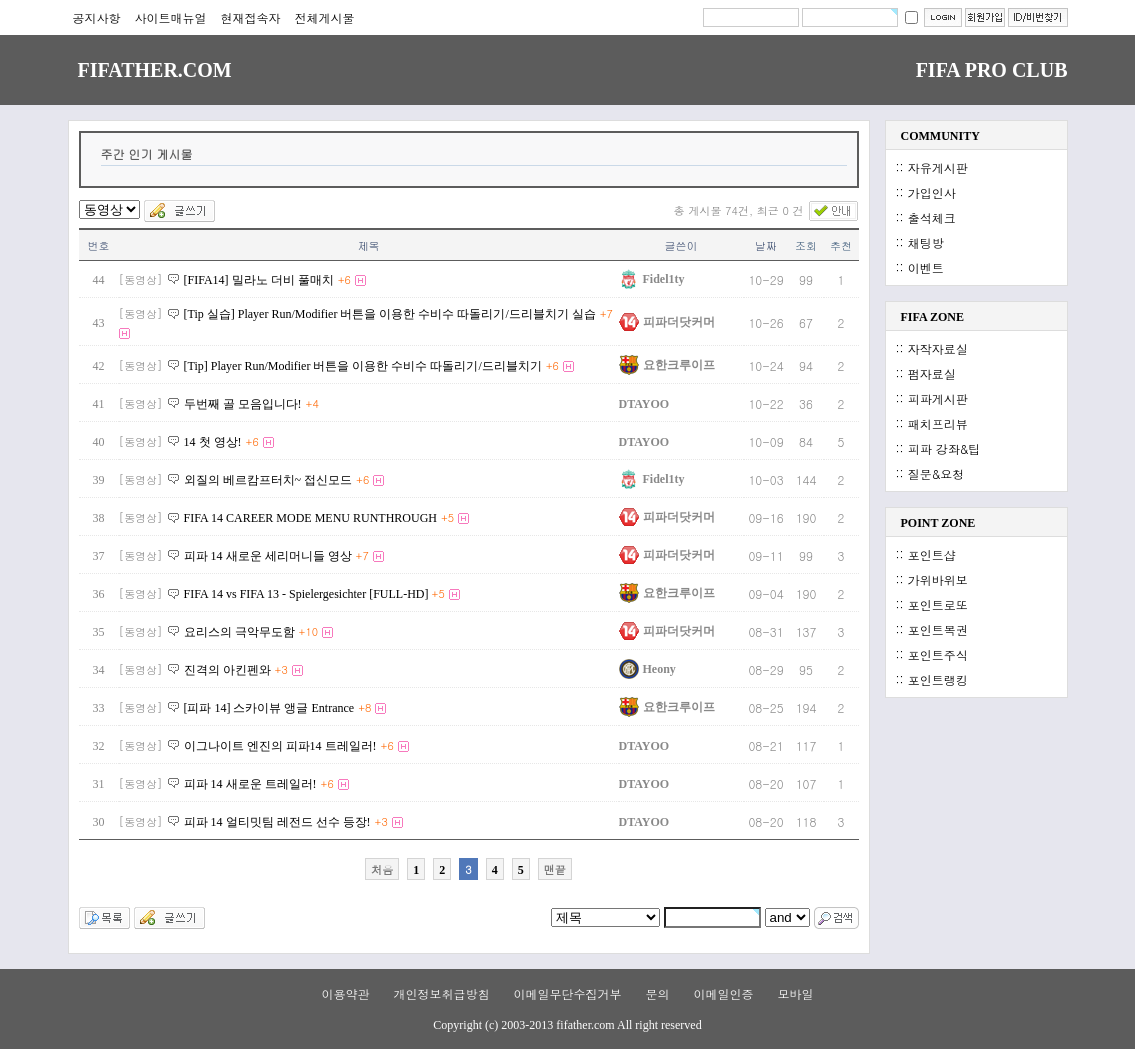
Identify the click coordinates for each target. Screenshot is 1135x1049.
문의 (658, 993)
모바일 (796, 993)
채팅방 (926, 242)
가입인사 (932, 192)
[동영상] (141, 279)
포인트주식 (938, 654)
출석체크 (932, 217)
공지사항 (97, 17)
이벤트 (926, 267)
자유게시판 (938, 167)
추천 (841, 245)
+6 (344, 279)
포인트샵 (932, 554)
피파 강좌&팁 (944, 448)
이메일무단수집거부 (567, 993)
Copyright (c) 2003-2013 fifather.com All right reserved (567, 1025)
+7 (606, 313)
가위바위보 (938, 579)
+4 (312, 403)
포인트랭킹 (938, 679)
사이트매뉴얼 (171, 17)
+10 (309, 631)
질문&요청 (936, 473)
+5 (447, 517)
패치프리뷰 (938, 423)
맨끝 (555, 869)
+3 (281, 669)
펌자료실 (932, 373)
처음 (382, 869)
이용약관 (345, 993)
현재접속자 (251, 17)
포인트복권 (938, 629)
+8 (364, 707)
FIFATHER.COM (155, 70)
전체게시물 (325, 17)
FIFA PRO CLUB (992, 70)
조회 (806, 245)
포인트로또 (938, 604)
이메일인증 (724, 993)
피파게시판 (938, 398)
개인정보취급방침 (441, 993)
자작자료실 (938, 348)
